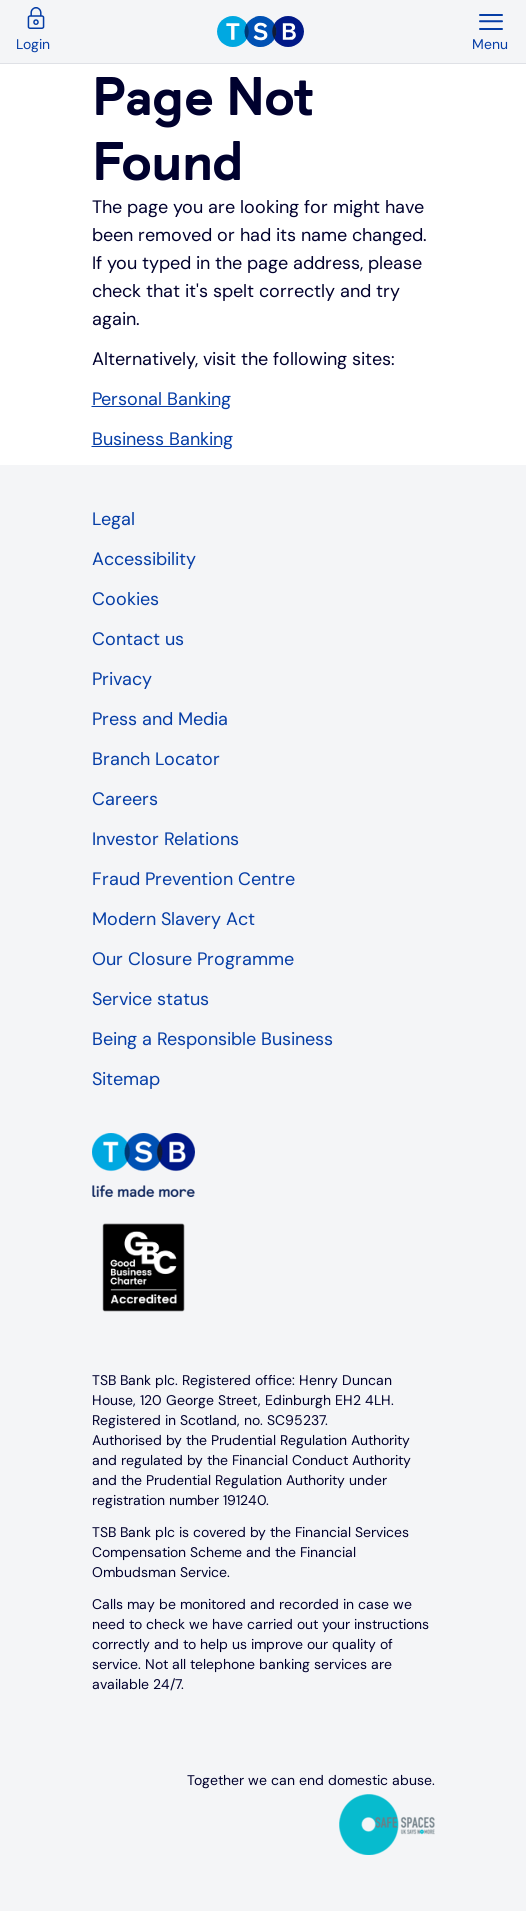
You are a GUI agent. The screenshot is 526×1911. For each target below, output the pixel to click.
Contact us (138, 639)
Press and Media (160, 719)
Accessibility (144, 559)
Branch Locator (156, 759)
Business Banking (162, 439)
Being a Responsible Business (212, 1039)
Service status (150, 999)
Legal (113, 519)
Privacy (122, 679)
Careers (125, 799)
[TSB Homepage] (344, 32)
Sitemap (126, 1079)
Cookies (125, 599)
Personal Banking (161, 399)
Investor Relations (165, 839)
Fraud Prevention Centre (193, 879)
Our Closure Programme (193, 959)
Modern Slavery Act (173, 919)
